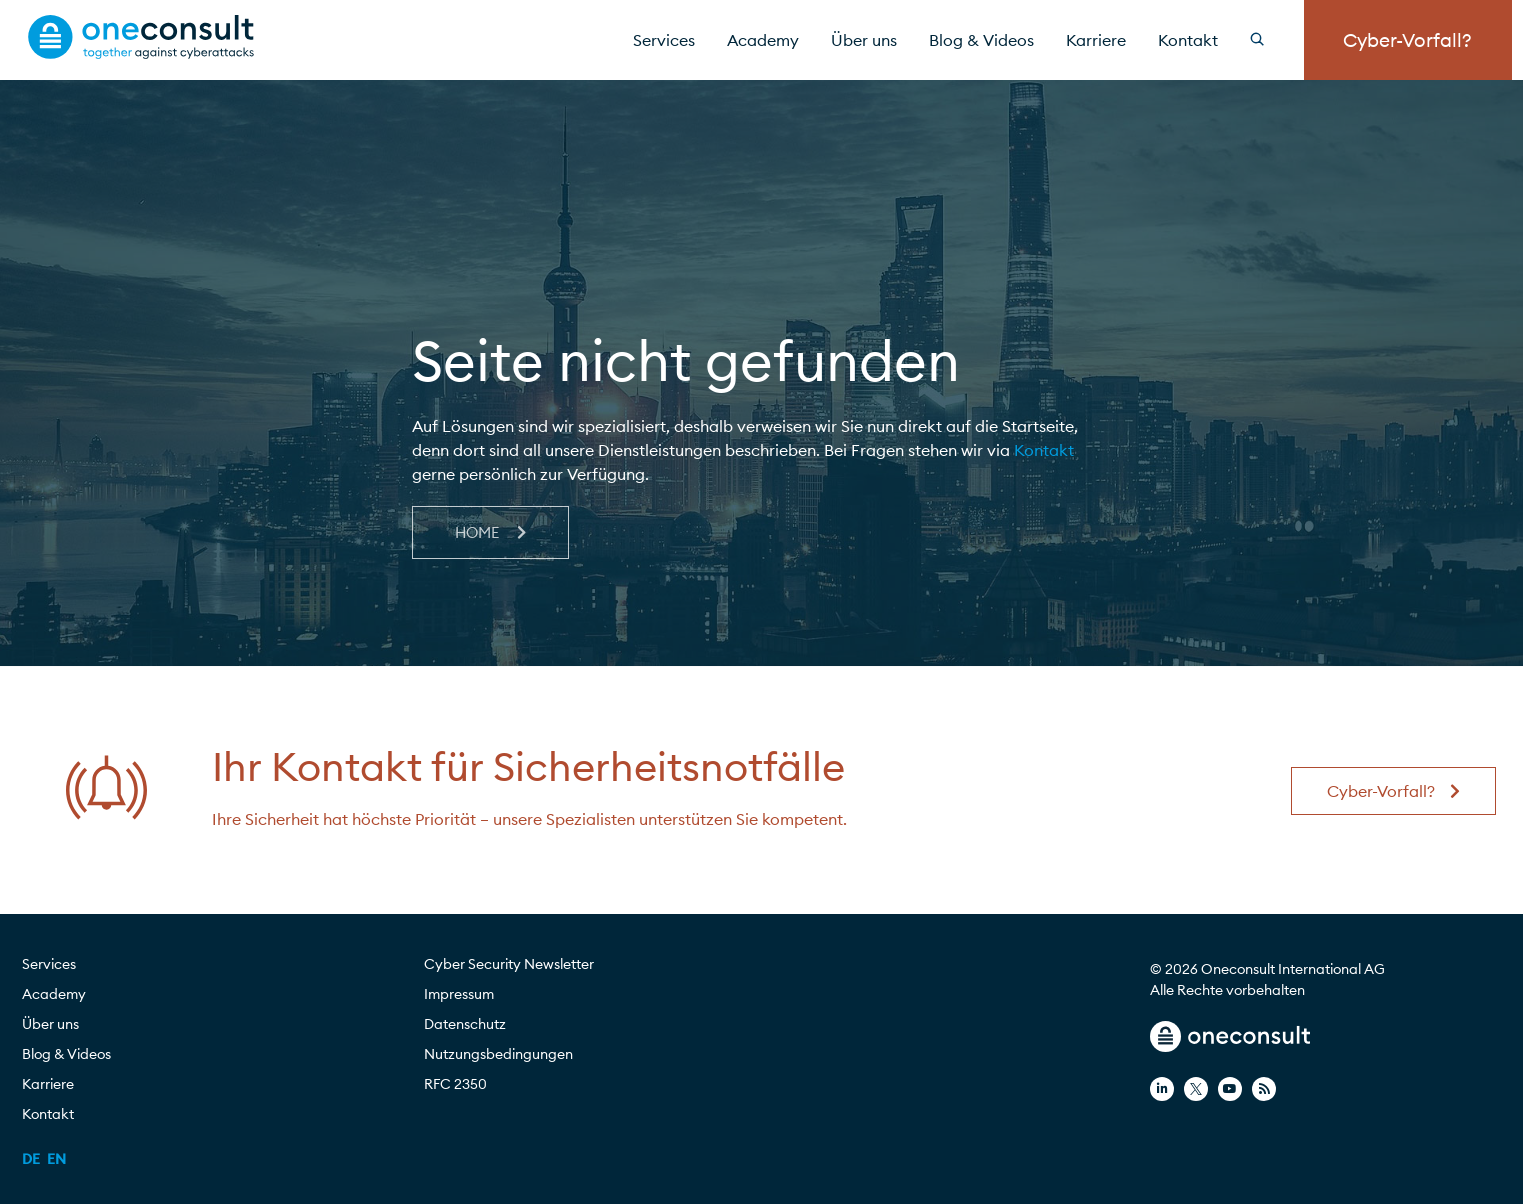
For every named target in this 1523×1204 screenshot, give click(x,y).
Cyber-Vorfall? (1407, 40)
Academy (763, 40)
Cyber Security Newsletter (509, 964)
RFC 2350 (455, 1084)
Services (664, 40)
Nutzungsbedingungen (498, 1054)
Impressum (459, 994)
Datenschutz (465, 1024)
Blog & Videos (981, 40)
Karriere (1096, 40)
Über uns (864, 40)
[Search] (1269, 40)
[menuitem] (31, 1159)
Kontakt (1188, 40)
